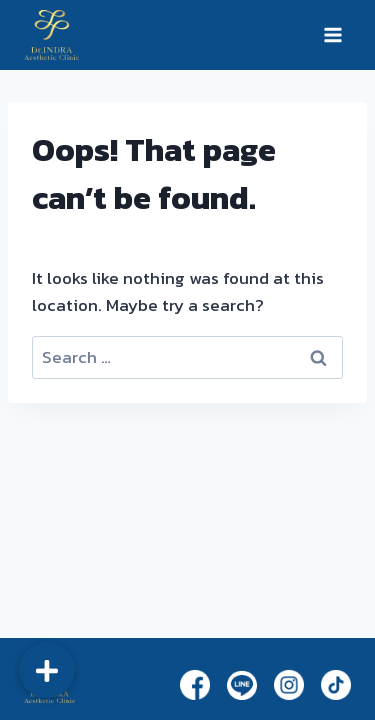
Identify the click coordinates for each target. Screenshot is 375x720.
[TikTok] (336, 684)
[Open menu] (332, 34)
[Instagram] (289, 684)
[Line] (242, 685)
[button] (47, 670)
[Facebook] (195, 684)
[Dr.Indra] (51, 34)
